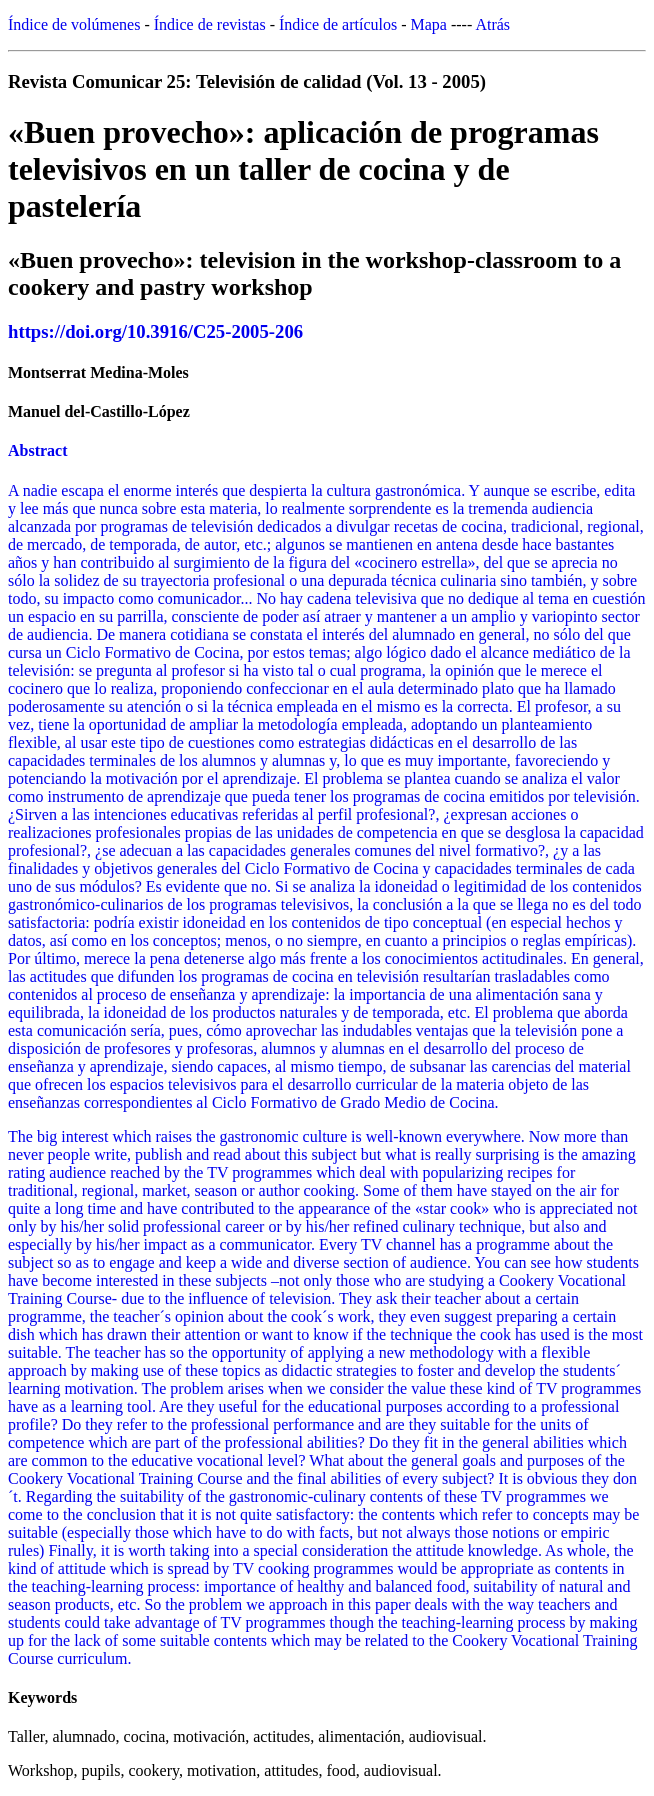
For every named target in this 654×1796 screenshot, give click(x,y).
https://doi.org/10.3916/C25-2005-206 (155, 331)
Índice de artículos (338, 24)
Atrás (492, 24)
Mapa (429, 24)
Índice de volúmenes (74, 24)
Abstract (38, 450)
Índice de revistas (210, 24)
